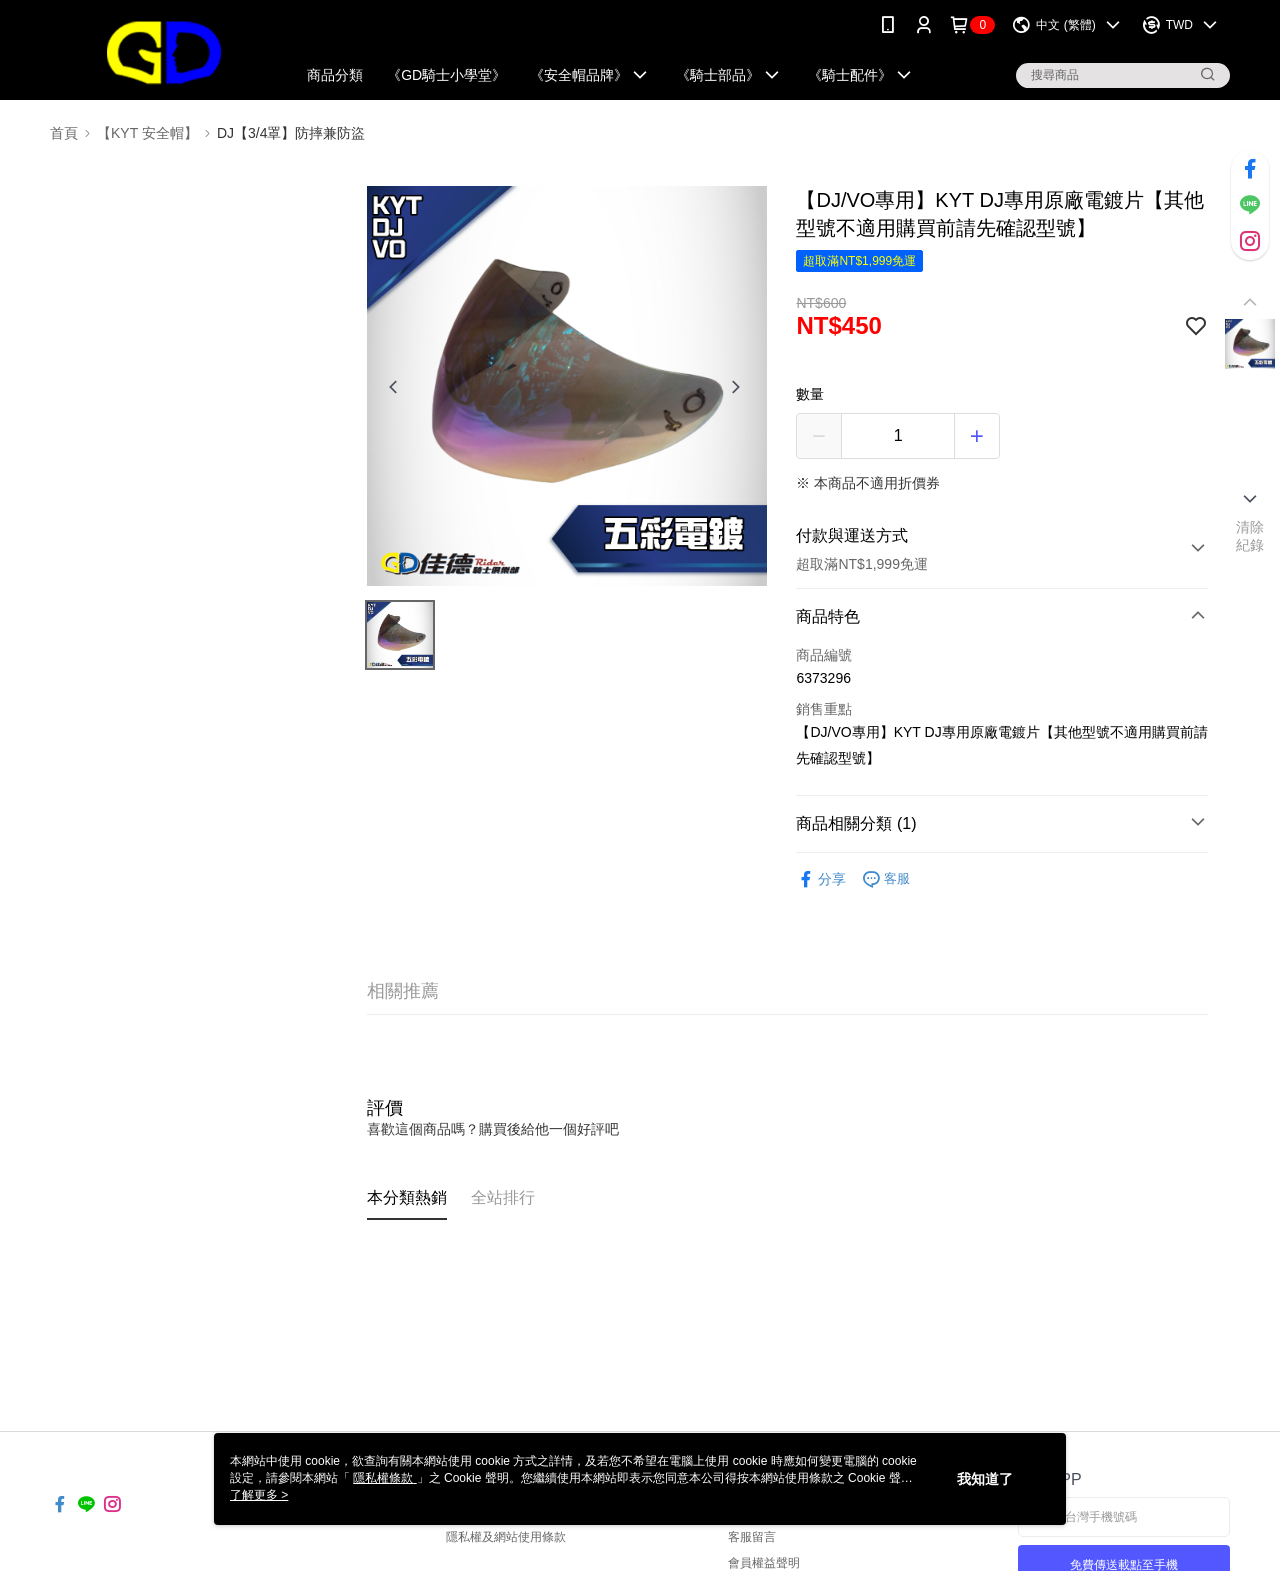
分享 (821, 879)
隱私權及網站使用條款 (506, 1537)
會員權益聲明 (764, 1563)
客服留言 (752, 1537)
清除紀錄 (1250, 536)
